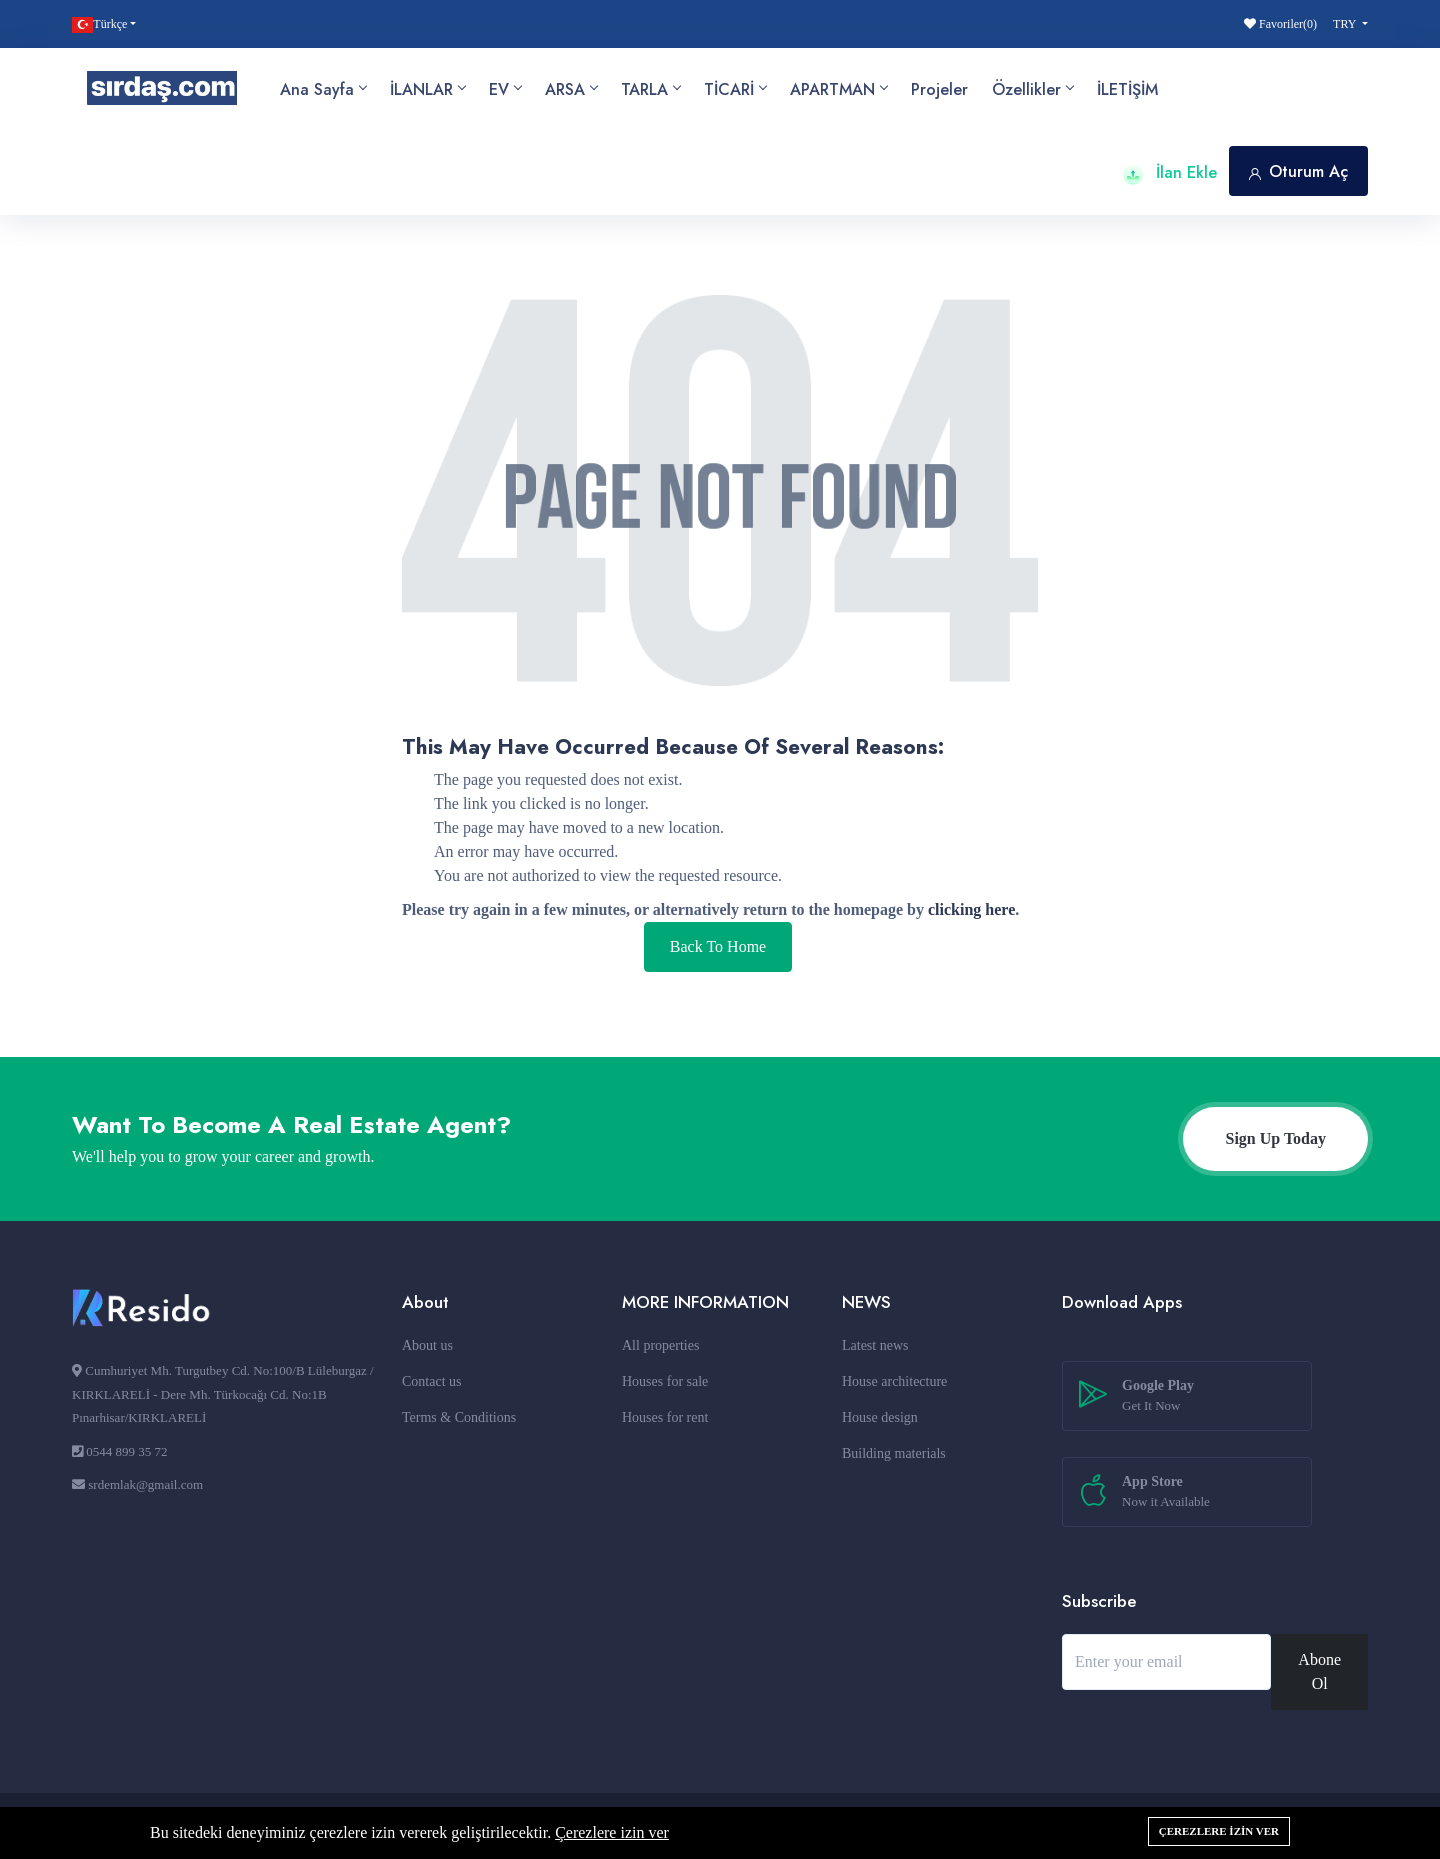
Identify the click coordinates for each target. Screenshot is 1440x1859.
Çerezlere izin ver (612, 1832)
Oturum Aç (1298, 171)
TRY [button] (1346, 24)
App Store (1166, 1493)
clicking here (971, 909)
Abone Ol (1319, 1671)
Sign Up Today (1275, 1138)
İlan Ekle (1170, 172)
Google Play (1158, 1397)
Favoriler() (1280, 24)
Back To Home (718, 946)
